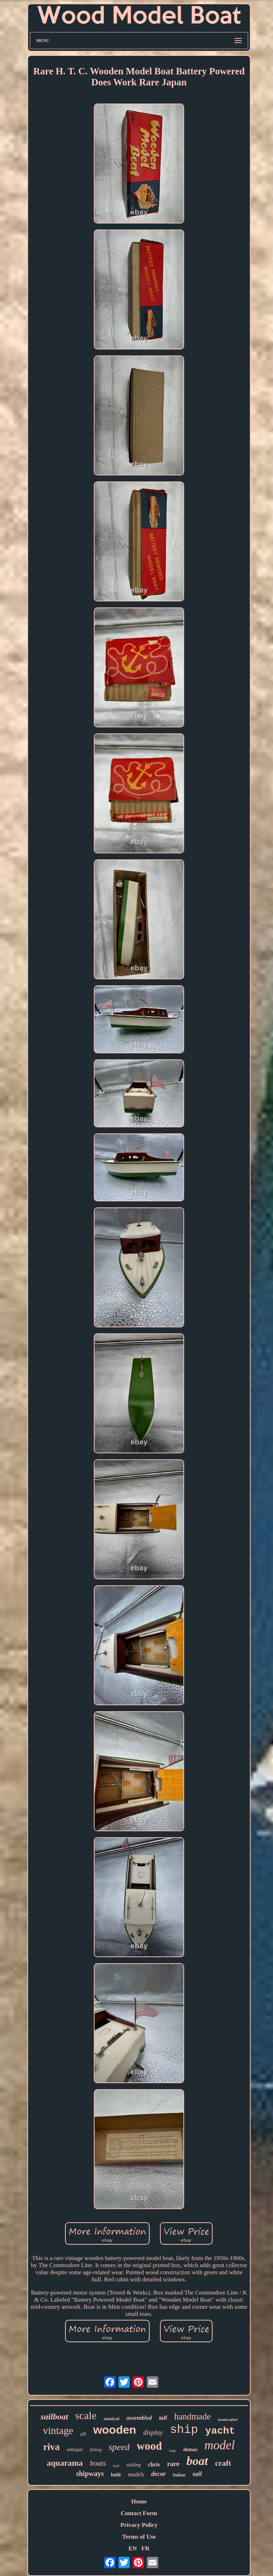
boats (98, 2463)
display (153, 2432)
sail (197, 2473)
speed (119, 2447)
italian (179, 2474)
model (219, 2445)
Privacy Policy (139, 2525)
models (136, 2474)
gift (83, 2433)
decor (158, 2473)
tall (163, 2417)
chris (154, 2464)
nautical (111, 2418)
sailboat (54, 2416)
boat (197, 2460)
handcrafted (227, 2419)
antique (75, 2449)
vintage (58, 2430)
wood (149, 2446)
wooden (114, 2429)
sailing (133, 2464)
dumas (190, 2449)
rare (173, 2463)
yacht (220, 2431)
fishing (96, 2449)
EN (132, 2548)
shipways (90, 2473)
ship (184, 2430)
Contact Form (139, 2513)
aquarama (65, 2463)
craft (223, 2463)
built (116, 2474)
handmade (192, 2416)
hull (116, 2466)
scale (86, 2415)
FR (145, 2548)
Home (138, 2501)
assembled (139, 2417)
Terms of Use (139, 2536)
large (172, 2451)
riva (51, 2446)
